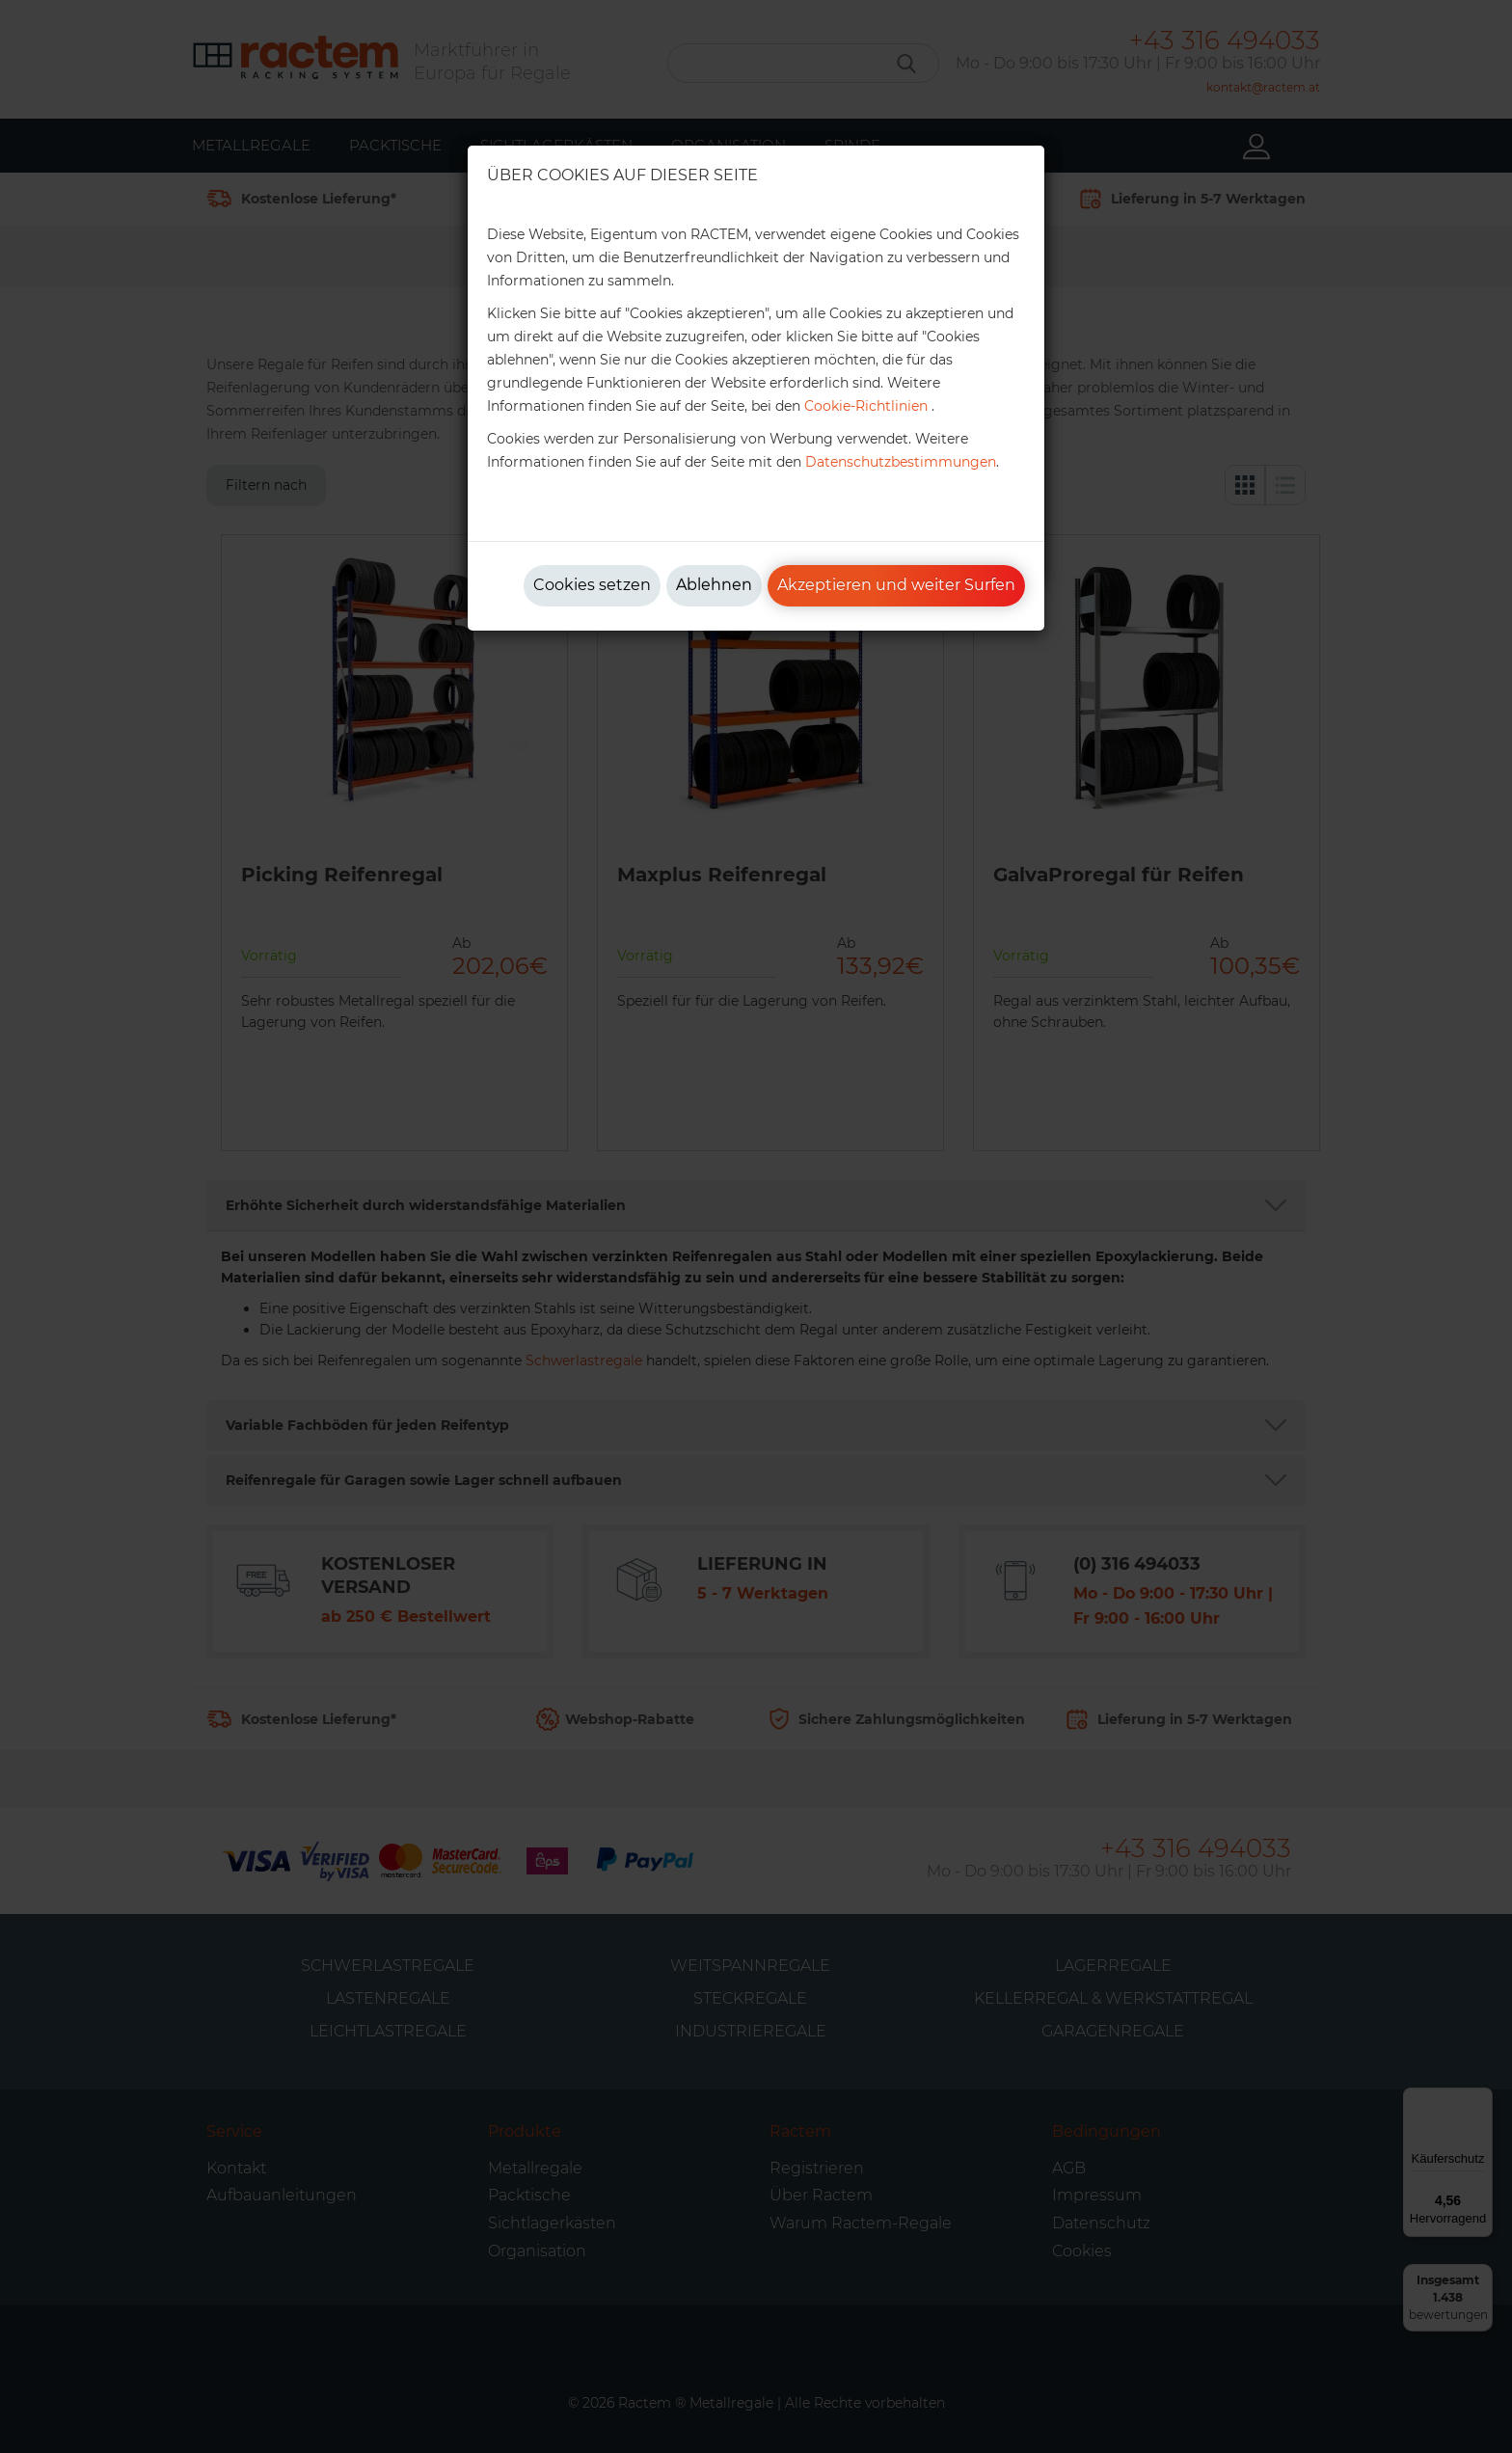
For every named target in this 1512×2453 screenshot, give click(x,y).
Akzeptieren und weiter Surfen (896, 585)
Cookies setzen (592, 585)
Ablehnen (714, 585)
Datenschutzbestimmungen (900, 462)
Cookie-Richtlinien (866, 406)
